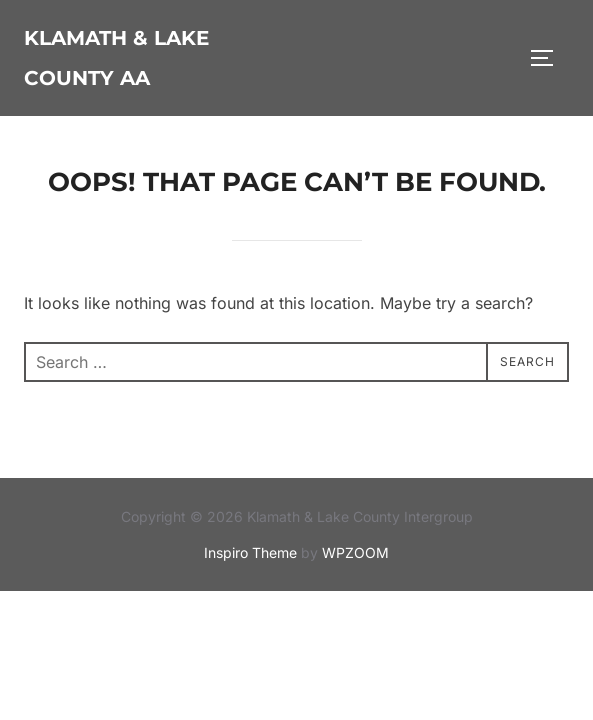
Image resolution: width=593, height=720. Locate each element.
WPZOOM (355, 552)
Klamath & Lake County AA (116, 58)
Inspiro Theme (250, 552)
